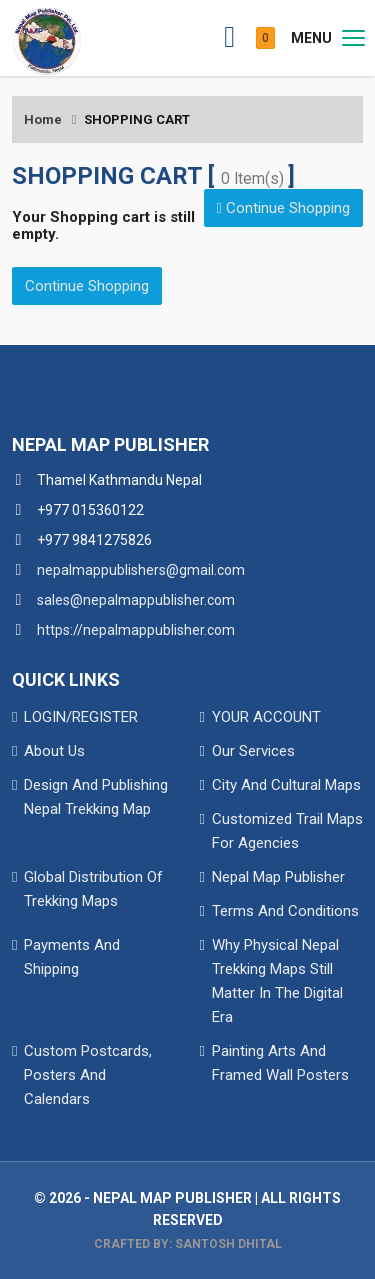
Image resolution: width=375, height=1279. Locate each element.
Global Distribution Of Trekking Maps (93, 889)
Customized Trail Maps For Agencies (287, 831)
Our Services (253, 751)
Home (43, 119)
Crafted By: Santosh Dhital (188, 1244)
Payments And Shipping (72, 957)
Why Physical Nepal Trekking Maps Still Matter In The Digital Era (277, 981)
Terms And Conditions (285, 911)
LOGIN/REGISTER (81, 717)
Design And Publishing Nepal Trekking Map (96, 797)
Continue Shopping (283, 208)
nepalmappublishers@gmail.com (141, 570)
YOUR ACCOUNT (266, 717)
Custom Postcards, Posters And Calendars (88, 1075)
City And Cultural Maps (286, 785)
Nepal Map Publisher (278, 877)
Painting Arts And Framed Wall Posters (280, 1063)
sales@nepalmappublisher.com (136, 600)
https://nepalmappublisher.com (136, 630)
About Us (54, 751)
